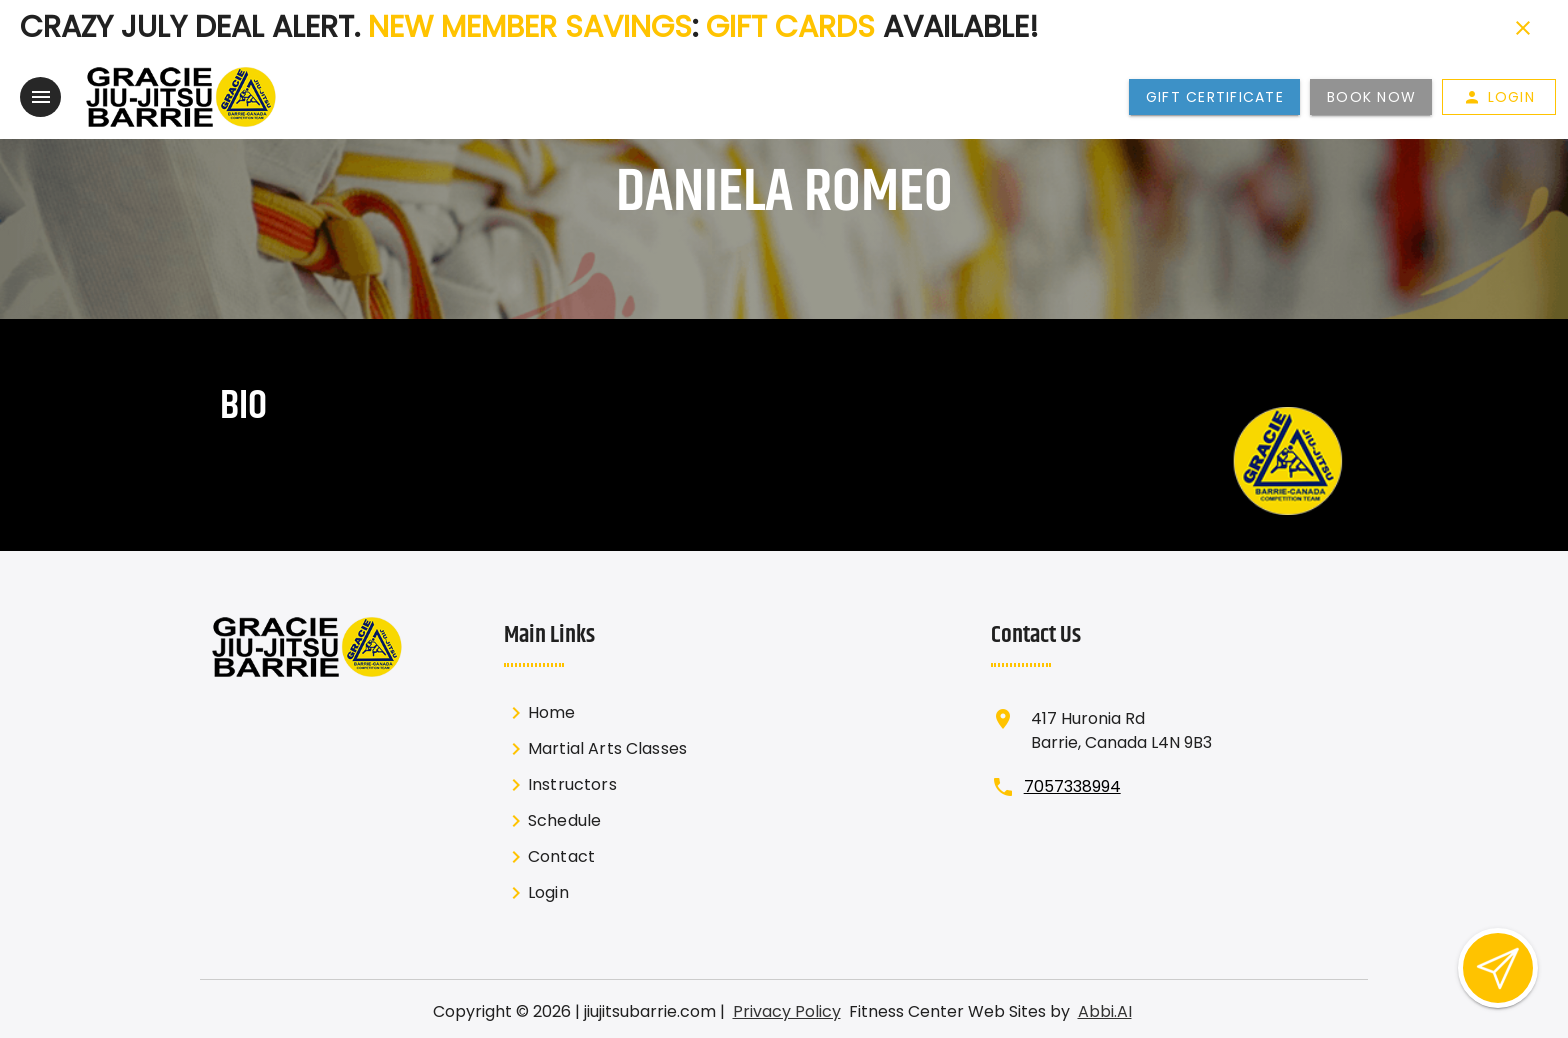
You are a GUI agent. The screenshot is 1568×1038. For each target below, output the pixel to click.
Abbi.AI (1105, 1009)
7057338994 (1072, 784)
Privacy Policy (787, 1009)
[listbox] (614, 801)
